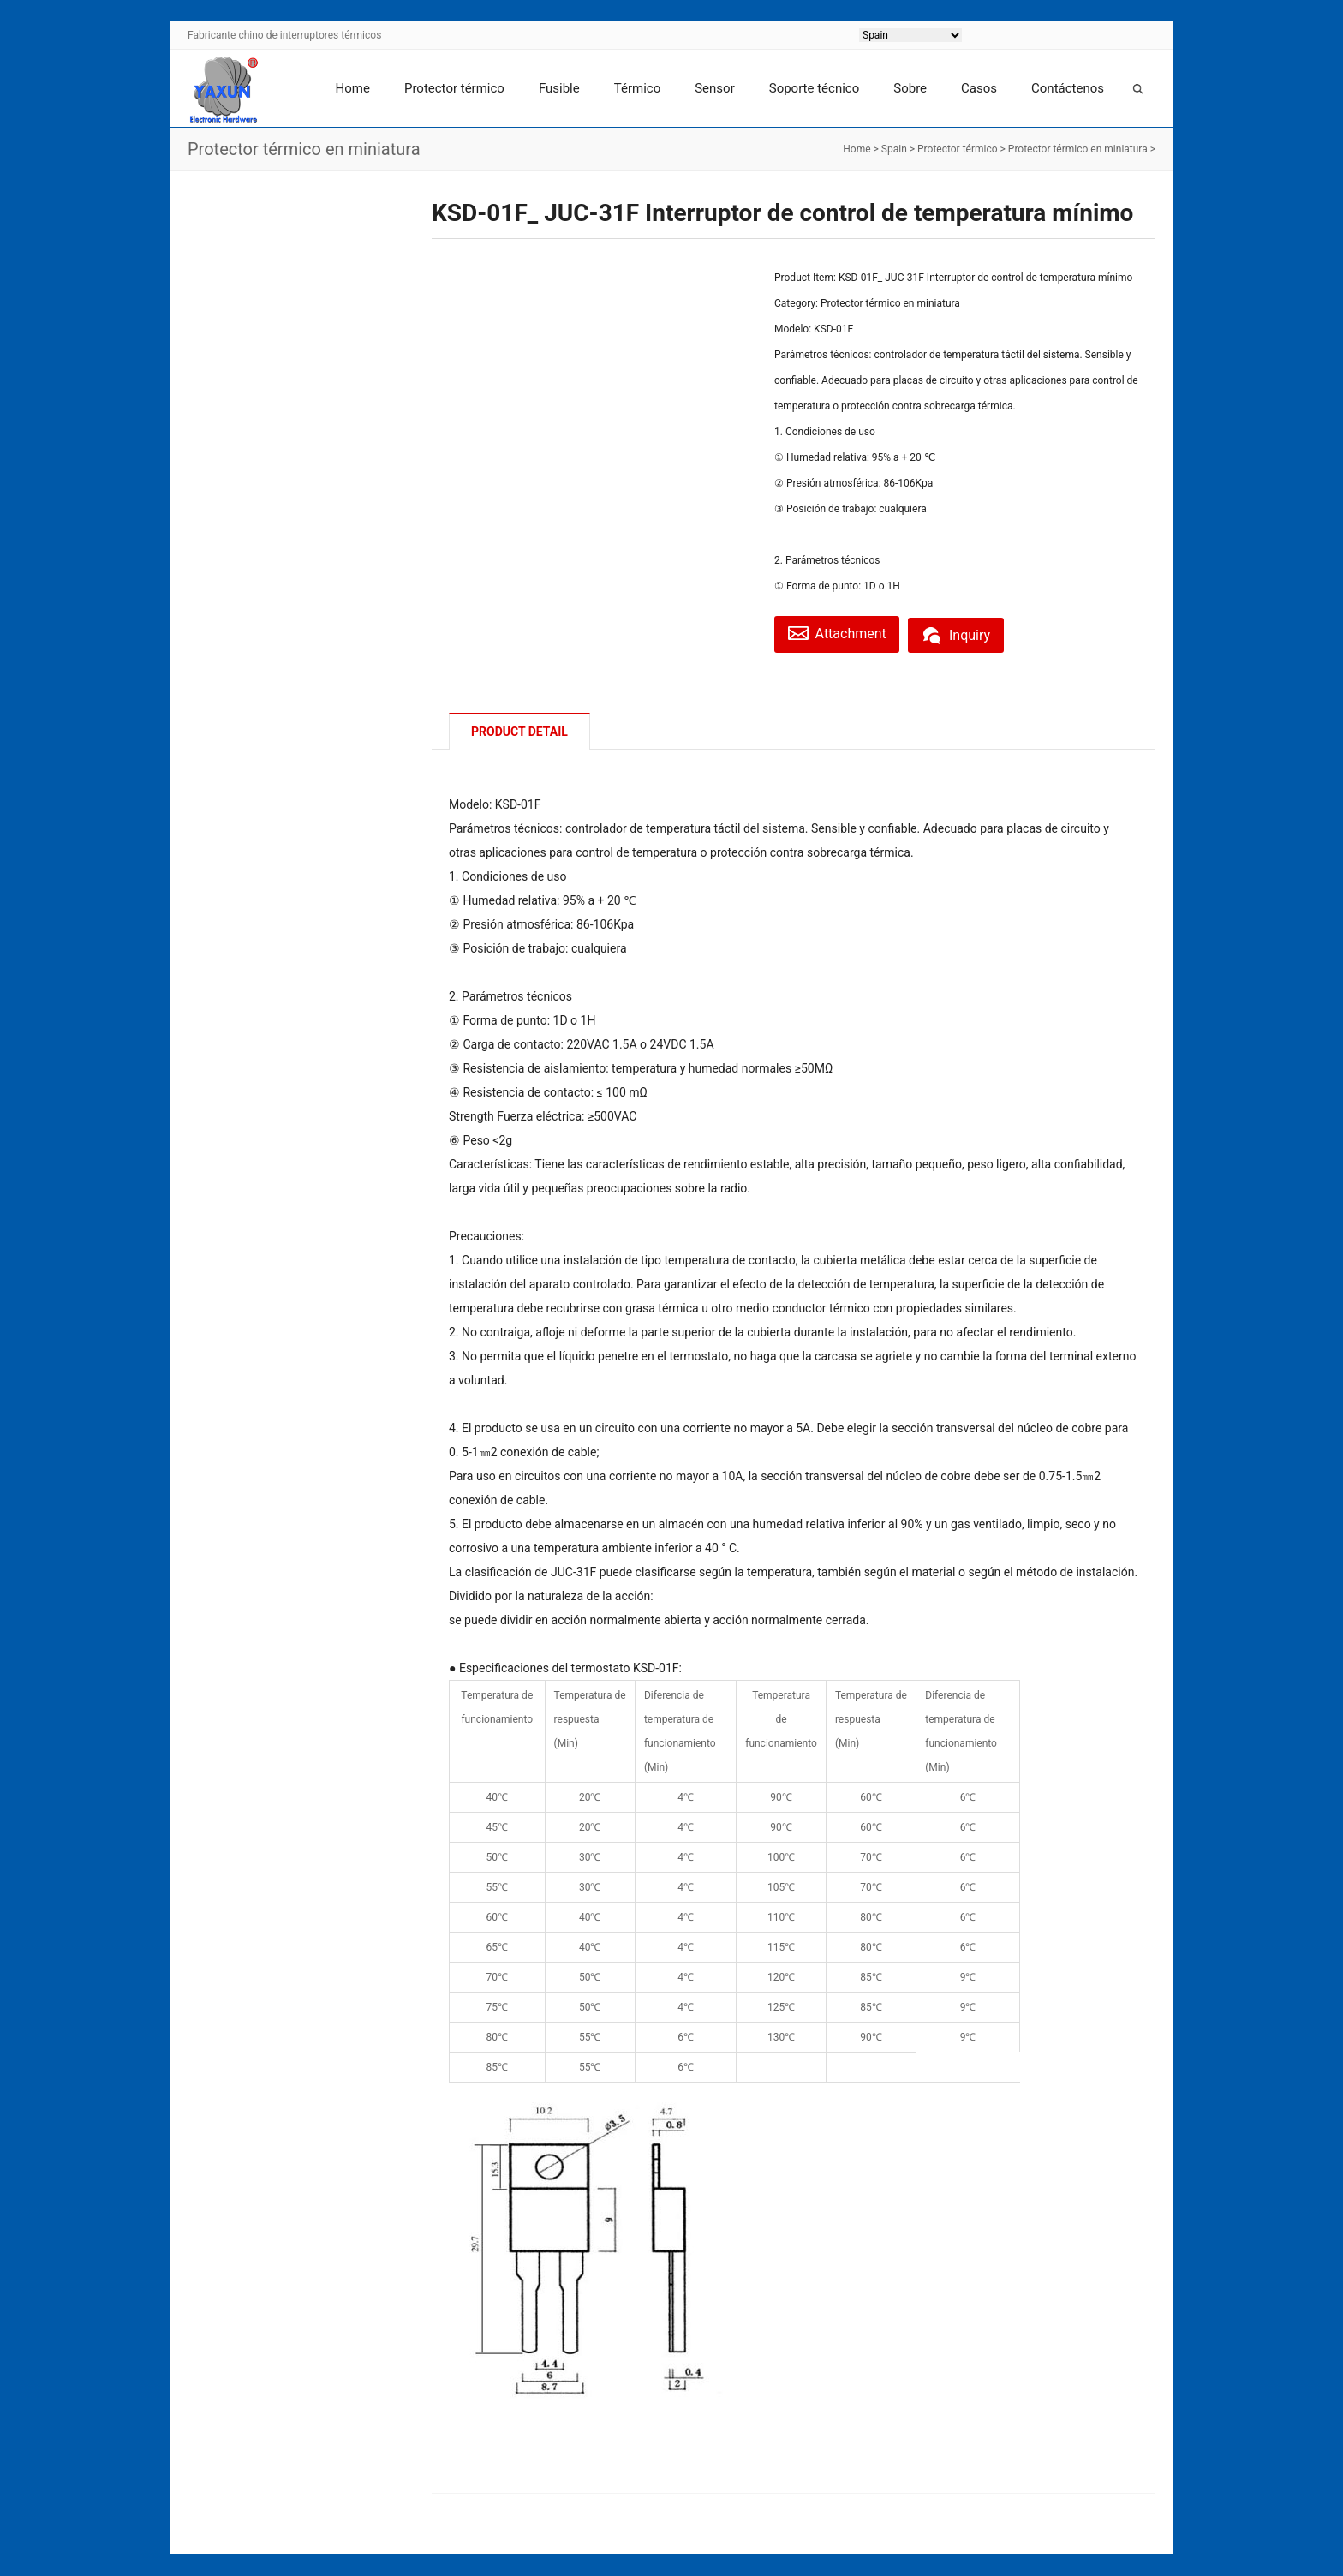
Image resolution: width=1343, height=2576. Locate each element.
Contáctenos (1067, 88)
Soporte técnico (814, 88)
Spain (894, 149)
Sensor (715, 88)
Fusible (559, 88)
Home (353, 88)
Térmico (637, 88)
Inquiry (967, 633)
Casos (979, 88)
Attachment (840, 633)
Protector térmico (454, 88)
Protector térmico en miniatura (1078, 149)
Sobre (910, 88)
